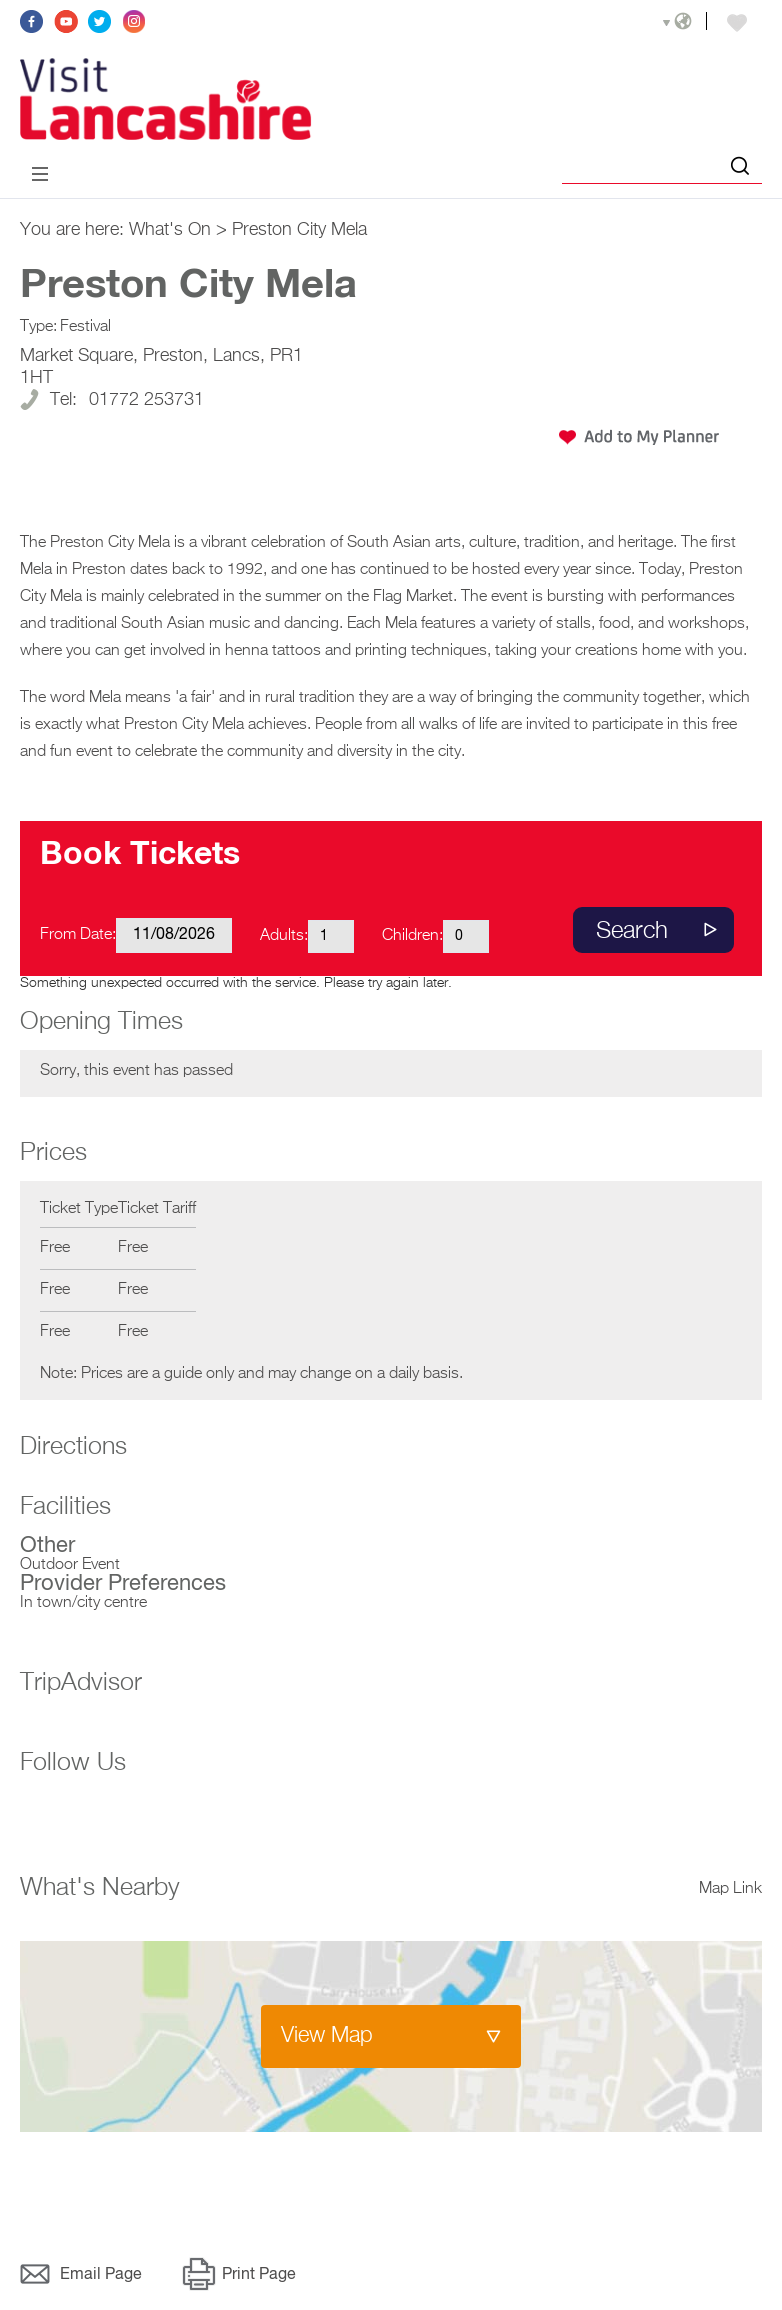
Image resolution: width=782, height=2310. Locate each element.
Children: (412, 939)
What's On (170, 233)
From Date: (78, 938)
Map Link (730, 1892)
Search (632, 934)
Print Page (259, 2278)
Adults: (284, 939)
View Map (327, 2039)
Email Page (101, 2278)
